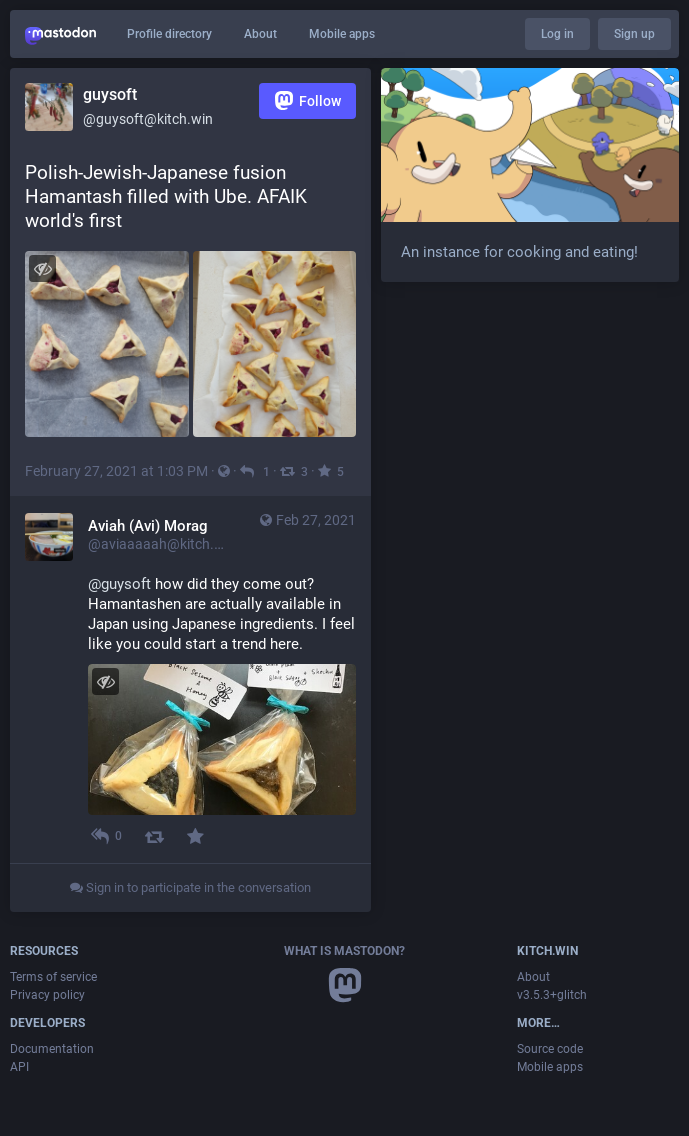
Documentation (52, 1049)
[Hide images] (42, 268)
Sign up (634, 34)
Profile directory (169, 34)
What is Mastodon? (344, 951)
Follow (307, 101)
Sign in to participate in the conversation (190, 887)
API (19, 1067)
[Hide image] (105, 681)
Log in (557, 34)
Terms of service (53, 977)
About (260, 34)
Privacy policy (47, 995)
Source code (550, 1049)
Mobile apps (342, 34)
